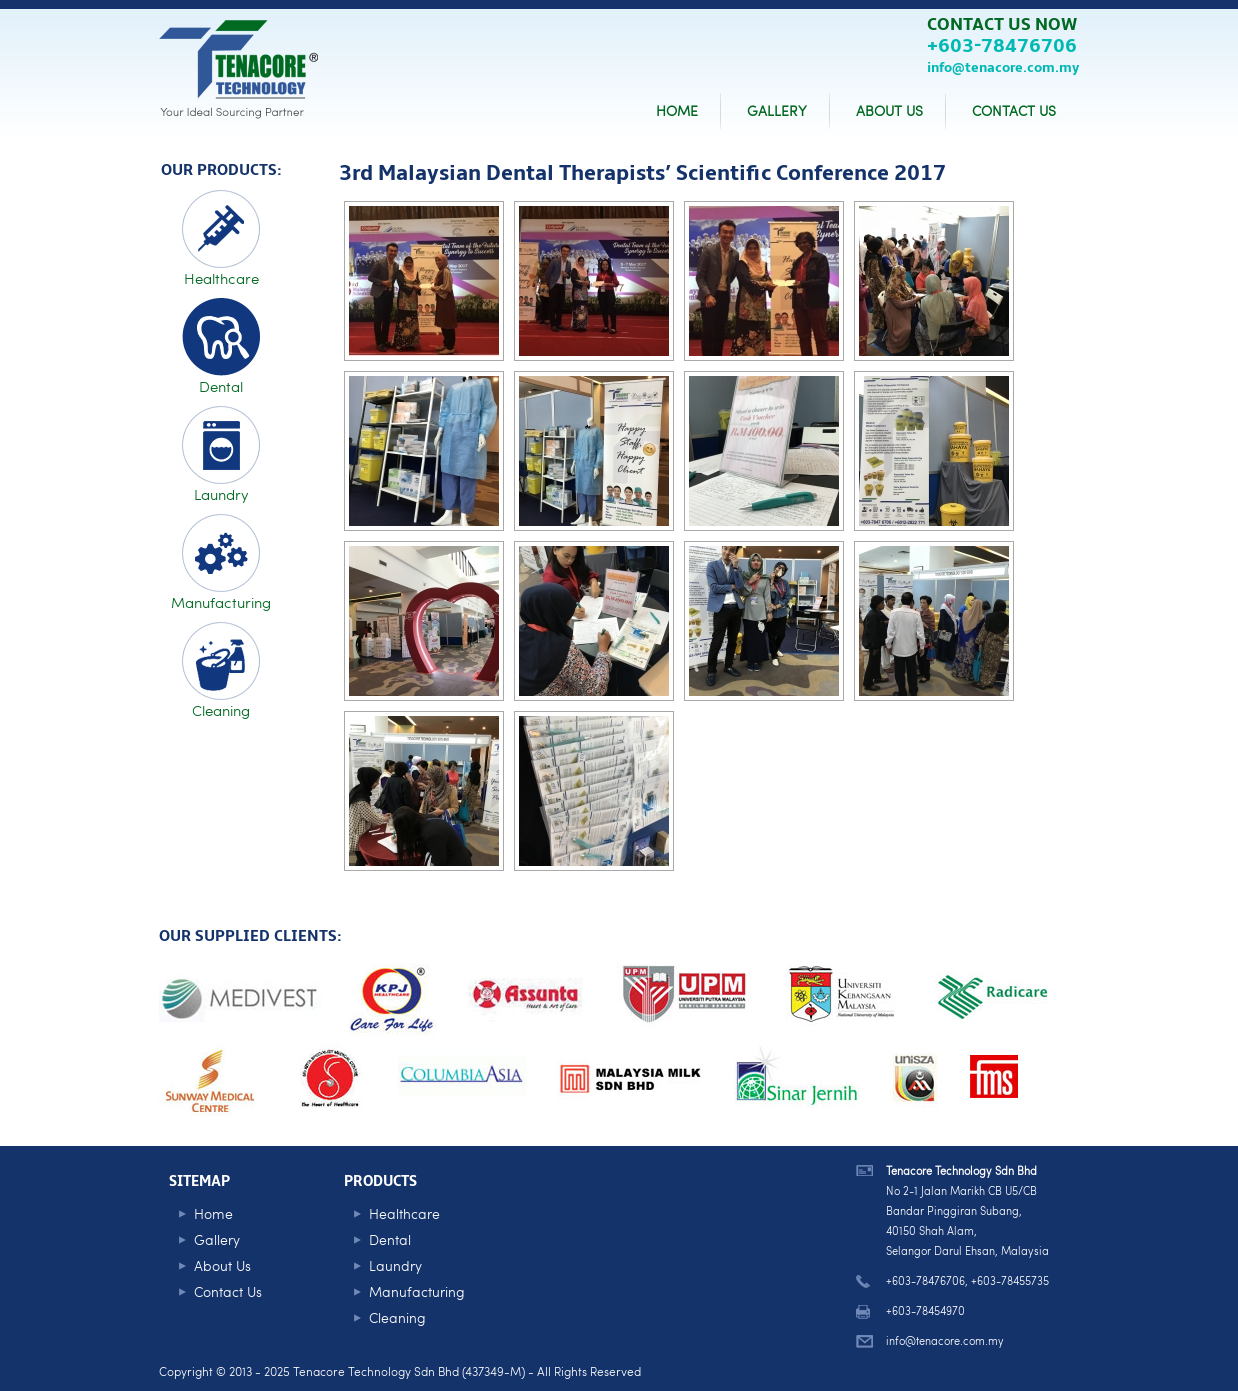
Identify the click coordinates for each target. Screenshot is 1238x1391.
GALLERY (777, 110)
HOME (677, 110)
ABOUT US (889, 110)
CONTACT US (1014, 110)
